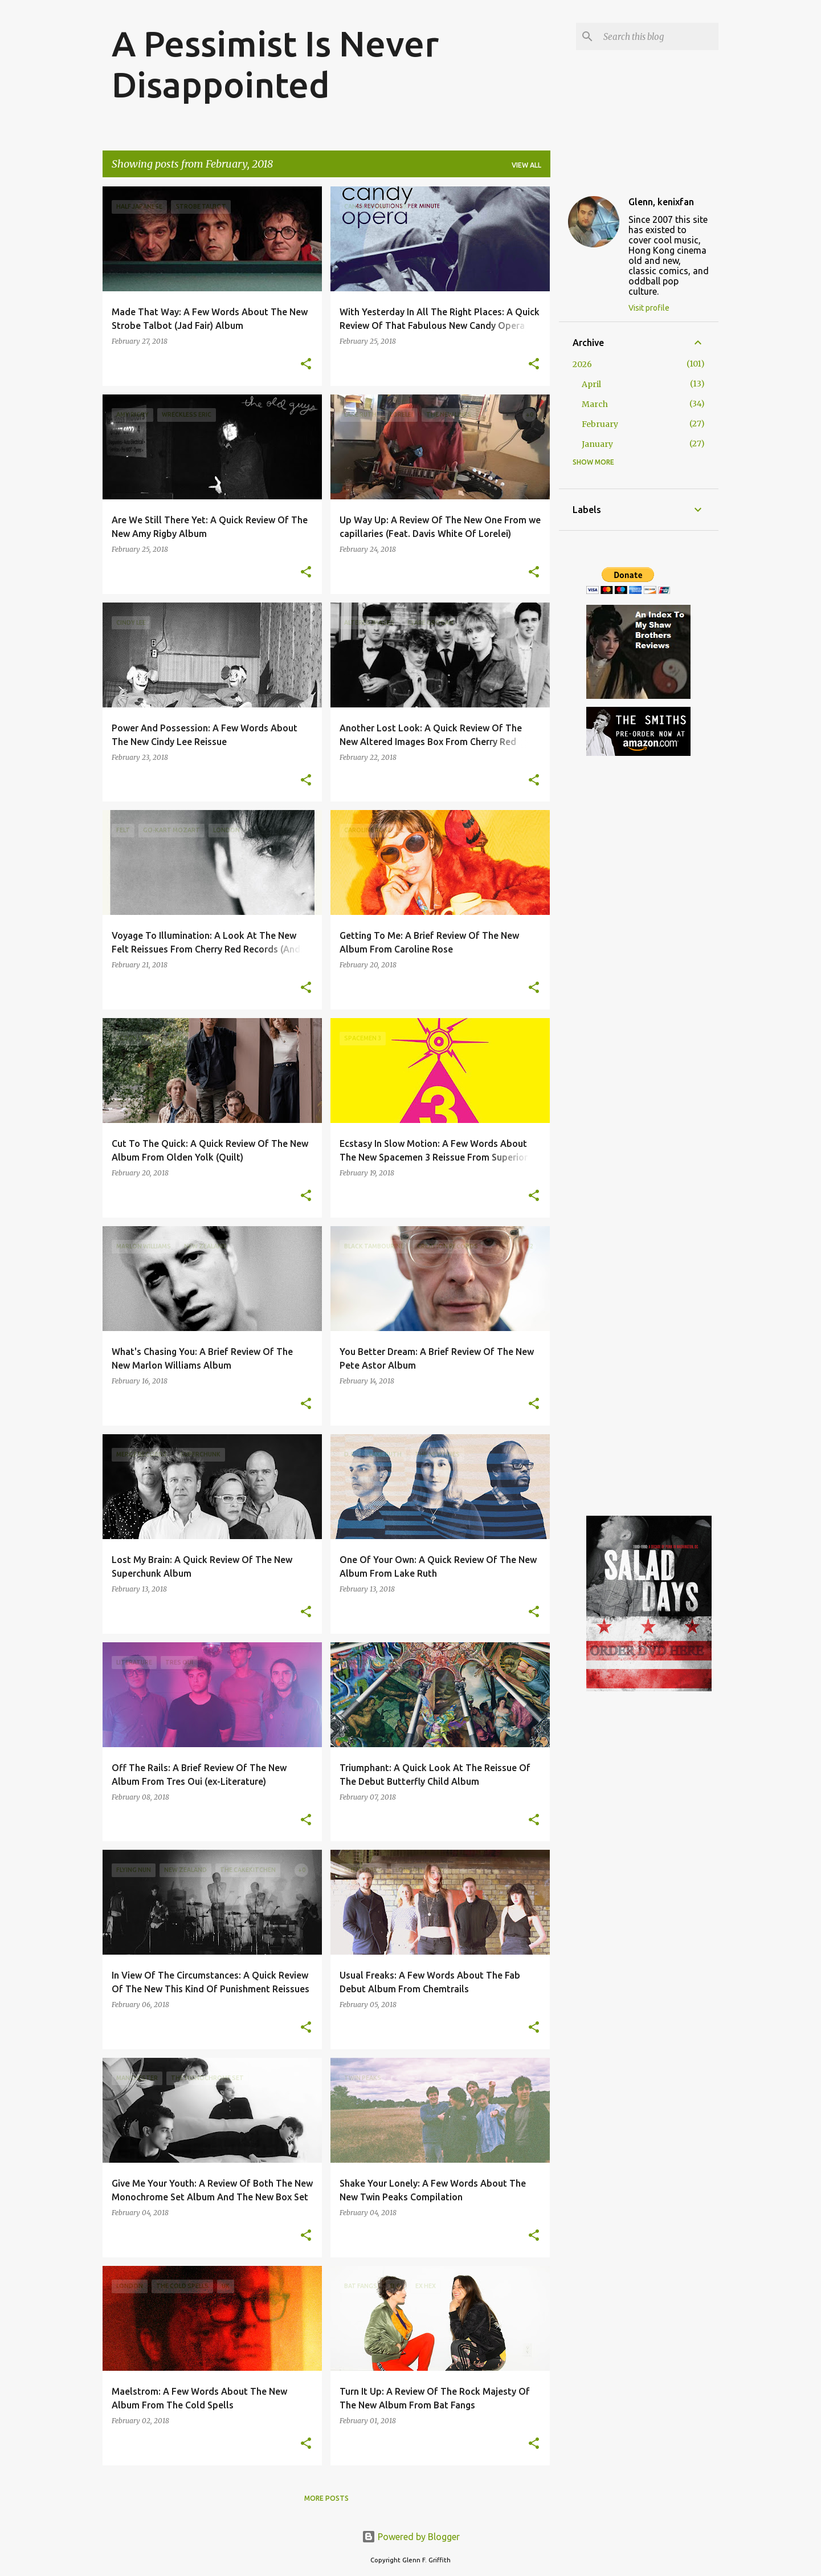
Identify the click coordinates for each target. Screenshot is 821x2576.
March (595, 404)
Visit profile (648, 307)
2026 (582, 364)
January (597, 444)
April (591, 384)
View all (526, 165)
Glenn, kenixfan (661, 202)
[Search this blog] (658, 36)
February (600, 424)
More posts (326, 2498)
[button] (306, 364)
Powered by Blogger (411, 2537)
